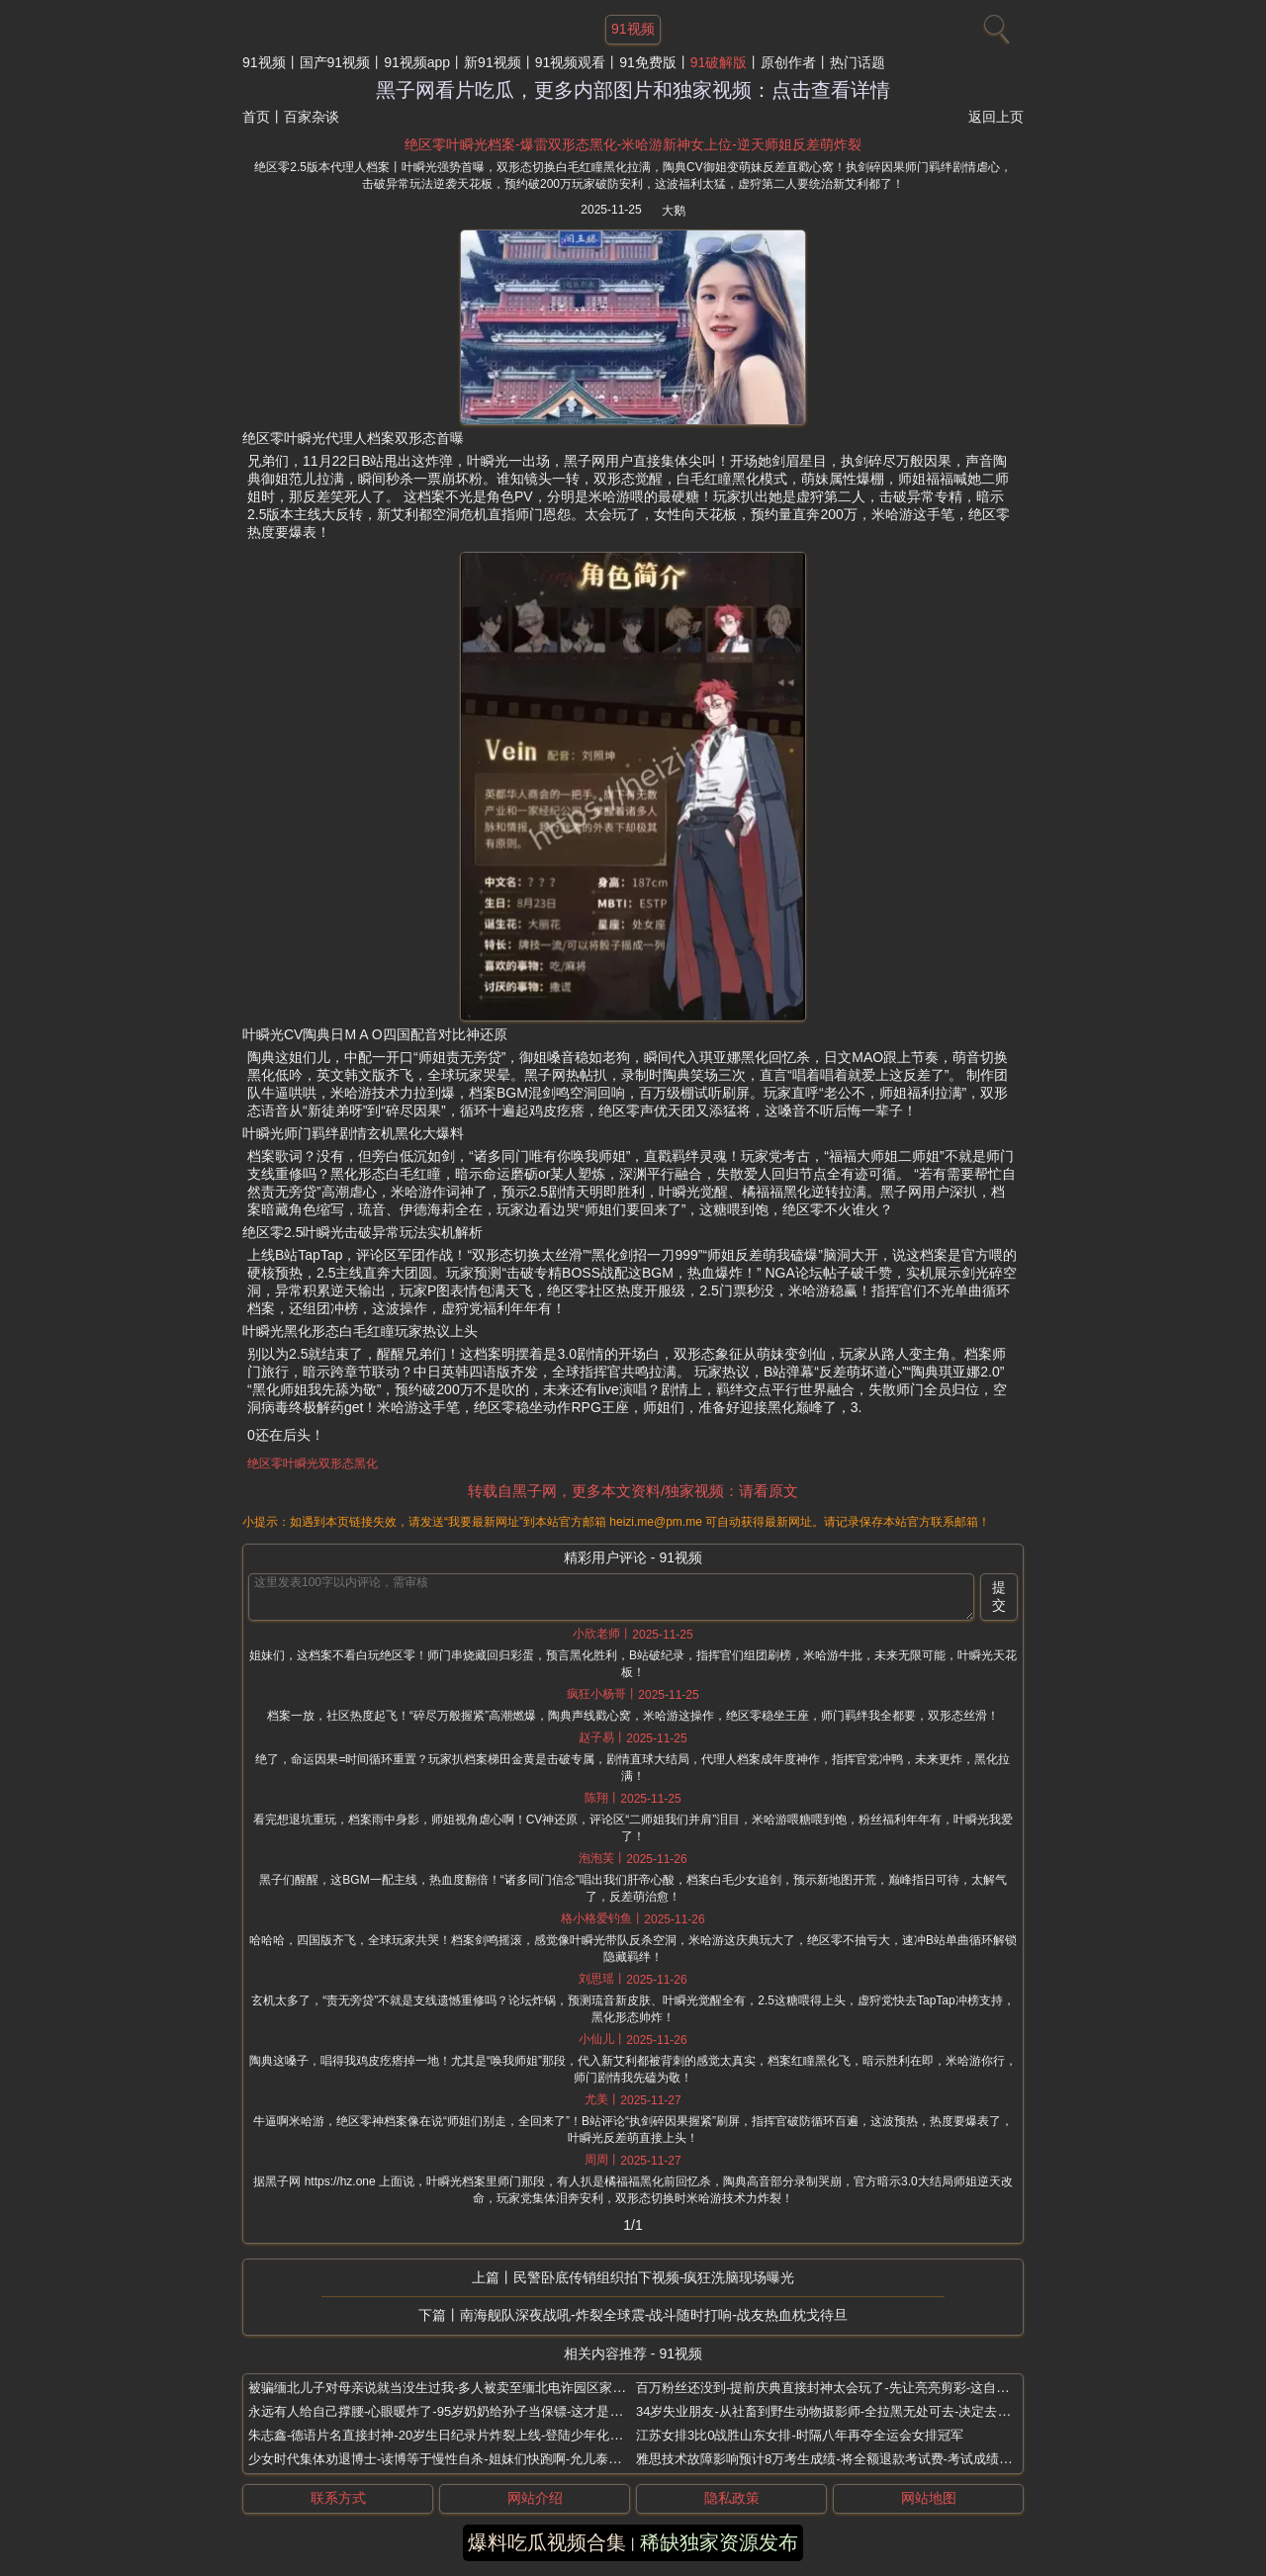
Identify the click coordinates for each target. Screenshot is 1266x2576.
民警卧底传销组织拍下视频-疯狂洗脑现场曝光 (654, 2277)
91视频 (264, 62)
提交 (999, 1596)
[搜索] (994, 25)
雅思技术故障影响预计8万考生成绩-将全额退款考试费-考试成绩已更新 (837, 2458)
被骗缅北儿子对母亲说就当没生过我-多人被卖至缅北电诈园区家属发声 (449, 2387)
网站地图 (928, 2498)
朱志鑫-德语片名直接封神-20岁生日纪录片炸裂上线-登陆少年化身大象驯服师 (467, 2435)
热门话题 (857, 62)
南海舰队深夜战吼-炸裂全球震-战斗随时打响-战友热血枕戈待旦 (654, 2315)
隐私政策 (732, 2498)
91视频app (417, 62)
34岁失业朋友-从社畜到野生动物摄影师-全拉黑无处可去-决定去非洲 (829, 2411)
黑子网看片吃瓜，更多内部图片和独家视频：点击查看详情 (633, 90)
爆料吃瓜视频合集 (547, 2542)
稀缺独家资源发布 (719, 2542)
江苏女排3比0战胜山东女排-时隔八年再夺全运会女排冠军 (799, 2435)
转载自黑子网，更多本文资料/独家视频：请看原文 (633, 1490)
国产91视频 (335, 62)
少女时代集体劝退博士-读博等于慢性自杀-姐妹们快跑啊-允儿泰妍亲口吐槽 (460, 2458)
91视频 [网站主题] (633, 29)
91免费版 (648, 62)
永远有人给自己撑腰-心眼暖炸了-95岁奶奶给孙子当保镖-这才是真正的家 (454, 2411)
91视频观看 (570, 62)
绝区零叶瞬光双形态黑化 (312, 1463)
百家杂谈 (311, 117)
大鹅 (673, 211)
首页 (256, 117)
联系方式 (338, 2498)
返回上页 (996, 117)
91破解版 (719, 62)
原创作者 (788, 62)
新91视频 (492, 62)
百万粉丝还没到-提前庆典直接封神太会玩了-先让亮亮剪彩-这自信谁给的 (841, 2387)
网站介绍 (535, 2498)
